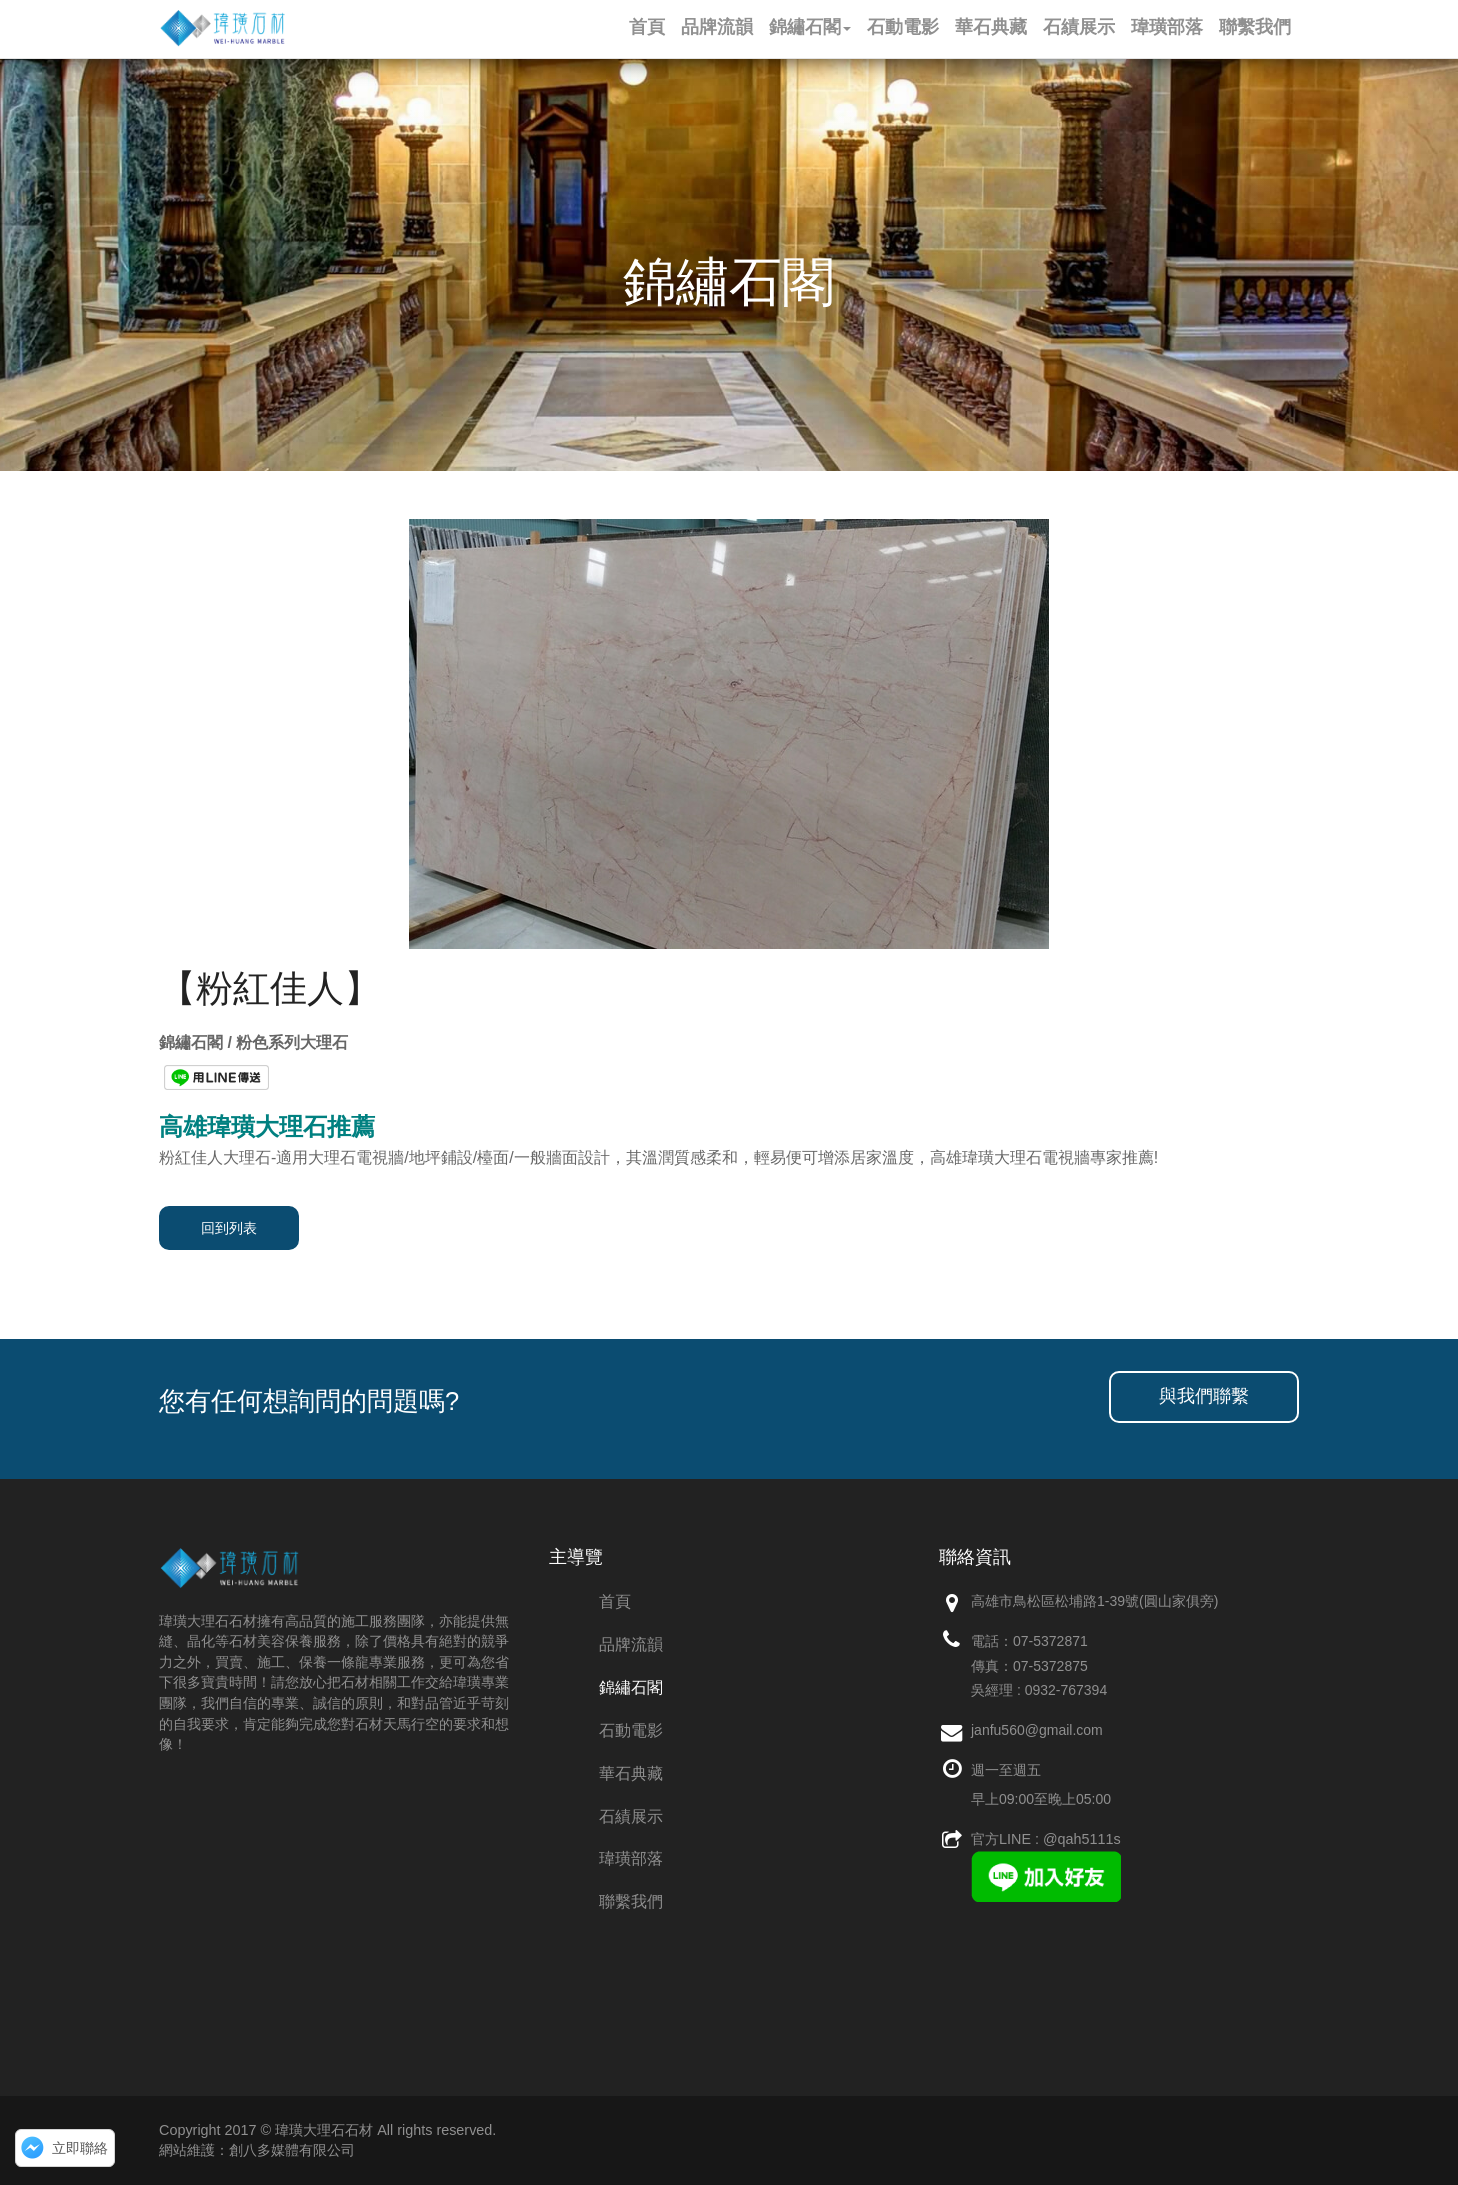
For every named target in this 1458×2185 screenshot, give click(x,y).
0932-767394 (1066, 1690)
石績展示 (631, 1816)
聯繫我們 (631, 1901)
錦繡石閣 (631, 1687)
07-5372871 (1050, 1641)
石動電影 (631, 1730)
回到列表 (229, 1228)
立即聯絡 (80, 2148)
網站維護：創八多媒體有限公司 (257, 2150)
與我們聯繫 (1204, 1396)
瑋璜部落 (631, 1858)
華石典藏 (631, 1773)
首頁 (615, 1601)
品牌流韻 (631, 1644)
